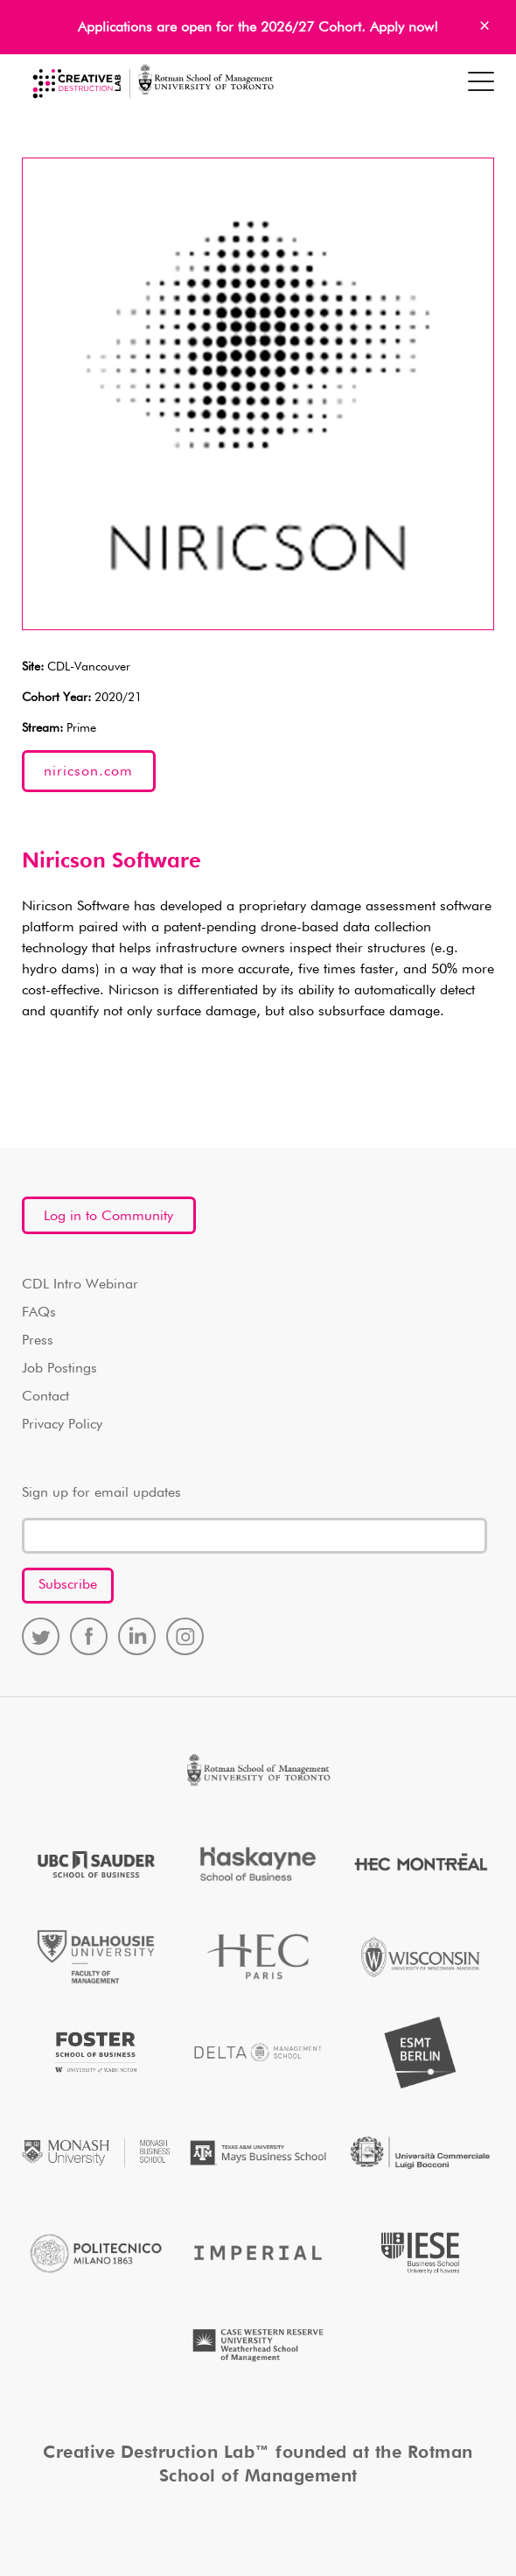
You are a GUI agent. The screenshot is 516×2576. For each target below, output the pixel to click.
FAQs (39, 1313)
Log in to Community (108, 1217)
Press (37, 1341)
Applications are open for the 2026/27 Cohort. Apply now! (258, 28)
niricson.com (88, 772)
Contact (45, 1397)
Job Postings (59, 1369)
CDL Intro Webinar (80, 1285)
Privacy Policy (62, 1425)
